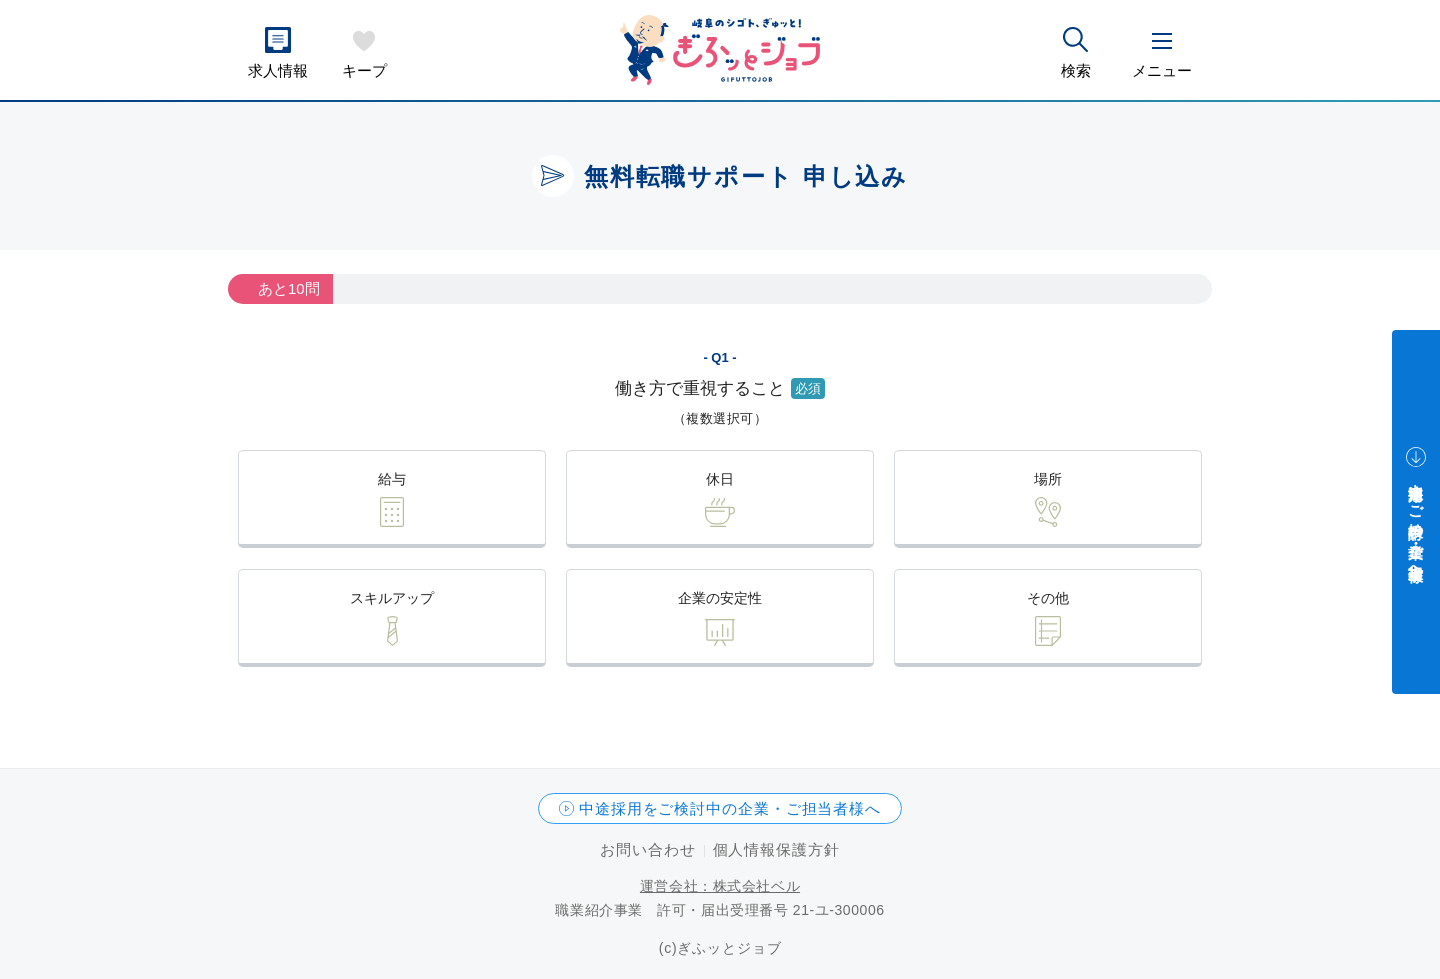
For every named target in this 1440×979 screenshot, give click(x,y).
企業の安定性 (720, 598)
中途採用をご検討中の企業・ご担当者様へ (730, 808)
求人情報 (278, 70)
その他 (1048, 598)
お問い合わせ (647, 849)
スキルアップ (392, 598)
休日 (720, 479)
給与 (392, 479)
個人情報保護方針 (776, 849)
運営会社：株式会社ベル (720, 886)
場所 (1048, 479)
